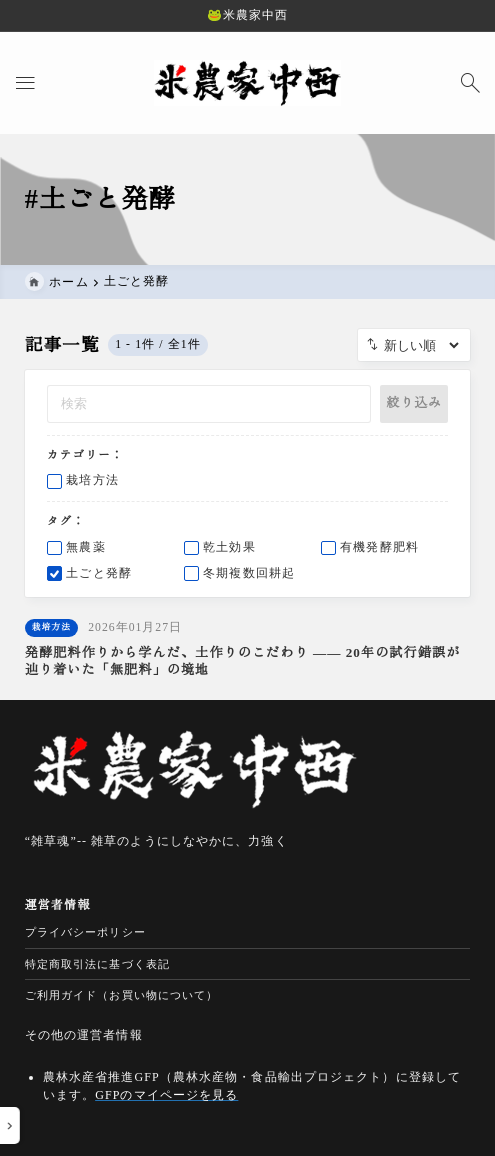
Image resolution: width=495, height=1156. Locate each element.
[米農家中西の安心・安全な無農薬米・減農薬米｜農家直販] (248, 82)
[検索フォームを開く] (470, 82)
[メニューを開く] (25, 82)
